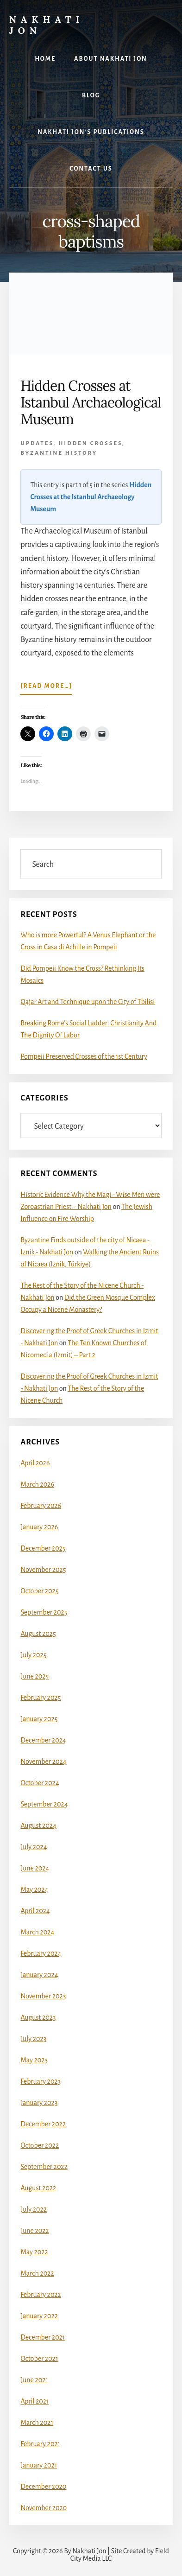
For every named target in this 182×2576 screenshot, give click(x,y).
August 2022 (38, 2188)
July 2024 (33, 1847)
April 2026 (35, 1463)
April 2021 (34, 2401)
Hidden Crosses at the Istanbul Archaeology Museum (90, 497)
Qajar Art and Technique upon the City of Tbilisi (87, 1001)
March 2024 (37, 1932)
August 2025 (38, 1633)
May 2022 (34, 2252)
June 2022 (34, 2230)
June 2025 (34, 1676)
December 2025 (42, 1548)
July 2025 (33, 1655)
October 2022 (39, 2145)
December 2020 (43, 2486)
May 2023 (34, 2060)
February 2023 (40, 2081)
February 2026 (40, 1505)
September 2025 (43, 1612)
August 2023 (38, 2017)
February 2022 (40, 2294)
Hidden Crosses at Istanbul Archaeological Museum (90, 402)
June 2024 (34, 1868)
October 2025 (39, 1591)
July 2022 (33, 2209)
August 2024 (38, 1825)
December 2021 (42, 2337)
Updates (36, 443)
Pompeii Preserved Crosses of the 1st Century (83, 1056)
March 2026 (37, 1484)
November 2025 (43, 1569)
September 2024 (44, 1804)
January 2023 (38, 2102)
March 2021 (36, 2422)
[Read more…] (46, 688)
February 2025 (40, 1697)
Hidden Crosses (90, 443)
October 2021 (39, 2358)
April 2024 (35, 1911)
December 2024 (43, 1740)
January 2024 (39, 1974)
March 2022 (37, 2273)
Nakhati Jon (46, 24)
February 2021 (40, 2444)
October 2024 (39, 1783)
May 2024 (34, 1889)
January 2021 (38, 2465)
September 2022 (44, 2166)
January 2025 (38, 1719)
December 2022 (43, 2124)
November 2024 (43, 1761)
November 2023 (43, 1996)
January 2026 (39, 1527)
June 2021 (34, 2380)
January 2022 (39, 2316)
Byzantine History (58, 453)
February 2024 (40, 1953)
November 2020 (43, 2508)
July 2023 (33, 2038)
